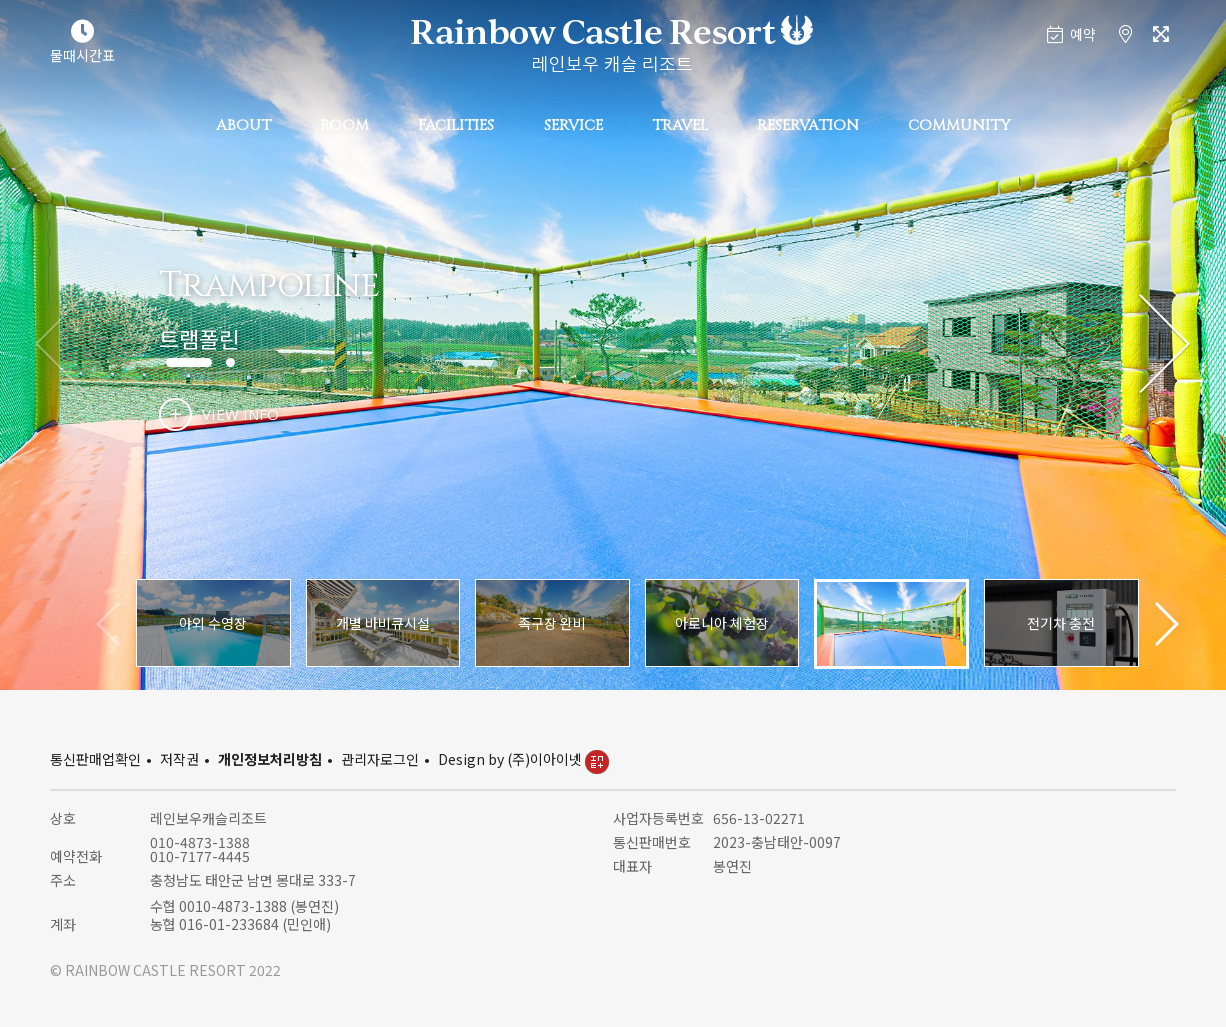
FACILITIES (456, 125)
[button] (1164, 345)
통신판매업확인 (95, 759)
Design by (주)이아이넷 (523, 759)
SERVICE (573, 125)
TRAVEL (680, 125)
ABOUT (243, 125)
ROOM (344, 125)
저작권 (179, 759)
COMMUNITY (959, 125)
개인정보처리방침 (270, 759)
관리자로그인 (380, 759)
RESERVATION (808, 125)
